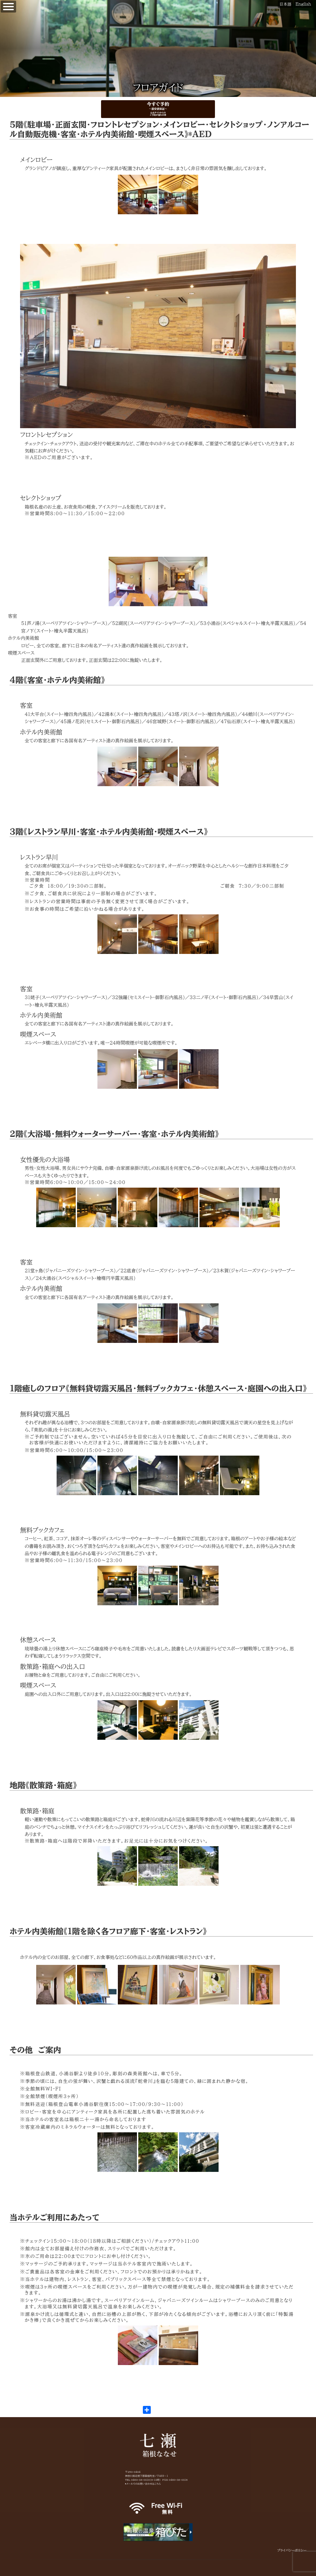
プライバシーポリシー (291, 2550)
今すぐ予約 (158, 109)
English (303, 4)
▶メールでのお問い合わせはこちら (143, 2483)
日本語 (285, 4)
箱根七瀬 (158, 2445)
